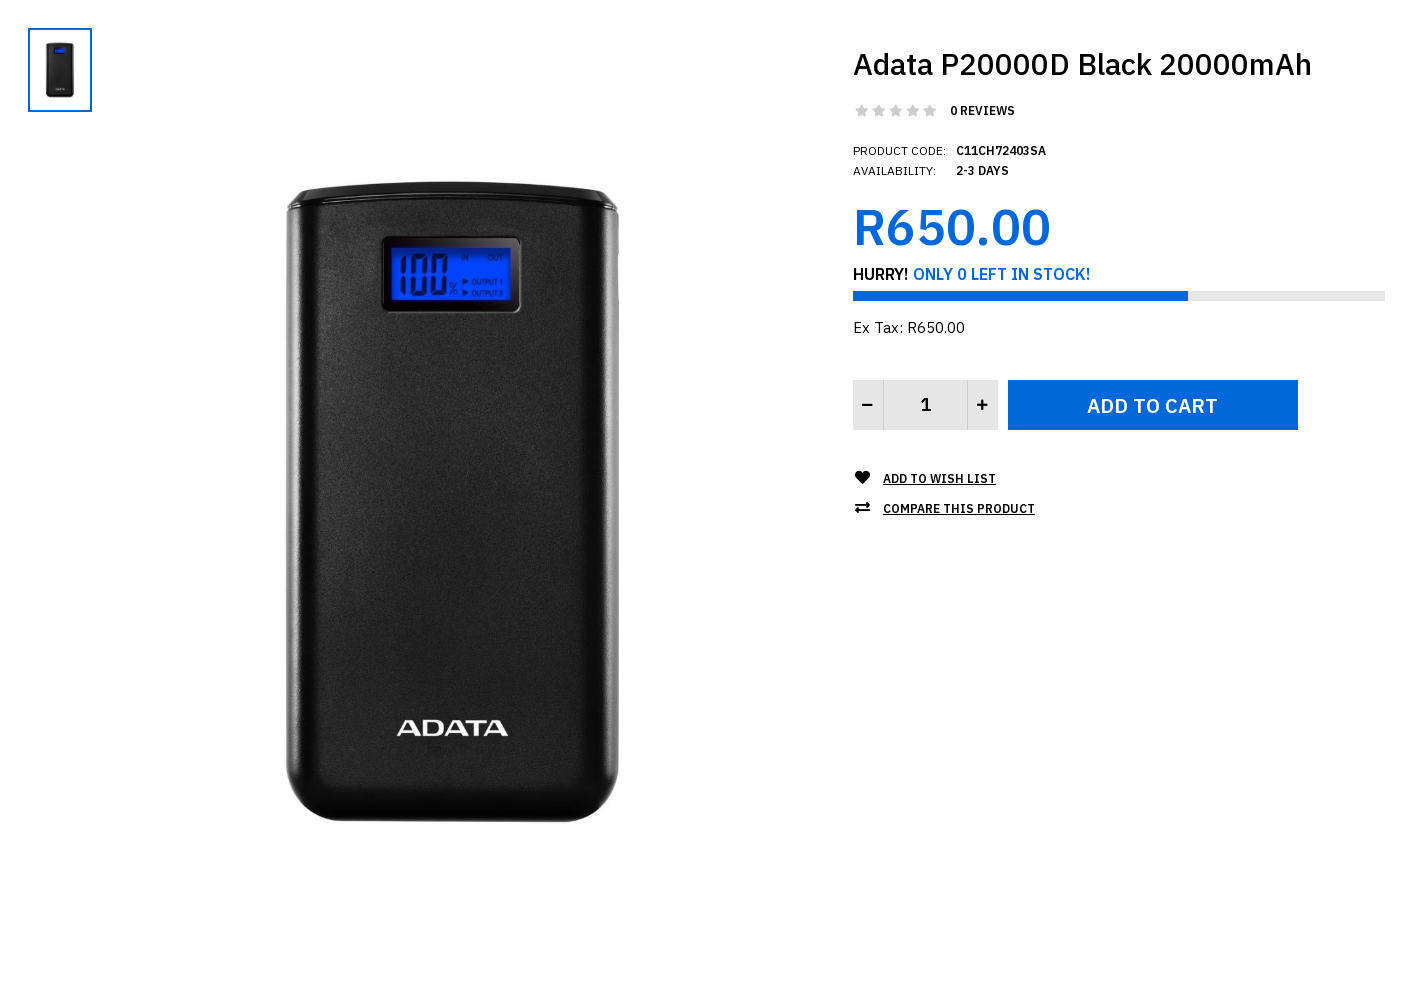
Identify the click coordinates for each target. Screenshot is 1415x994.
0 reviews (982, 110)
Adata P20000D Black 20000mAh (1082, 63)
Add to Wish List (939, 478)
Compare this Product (959, 508)
